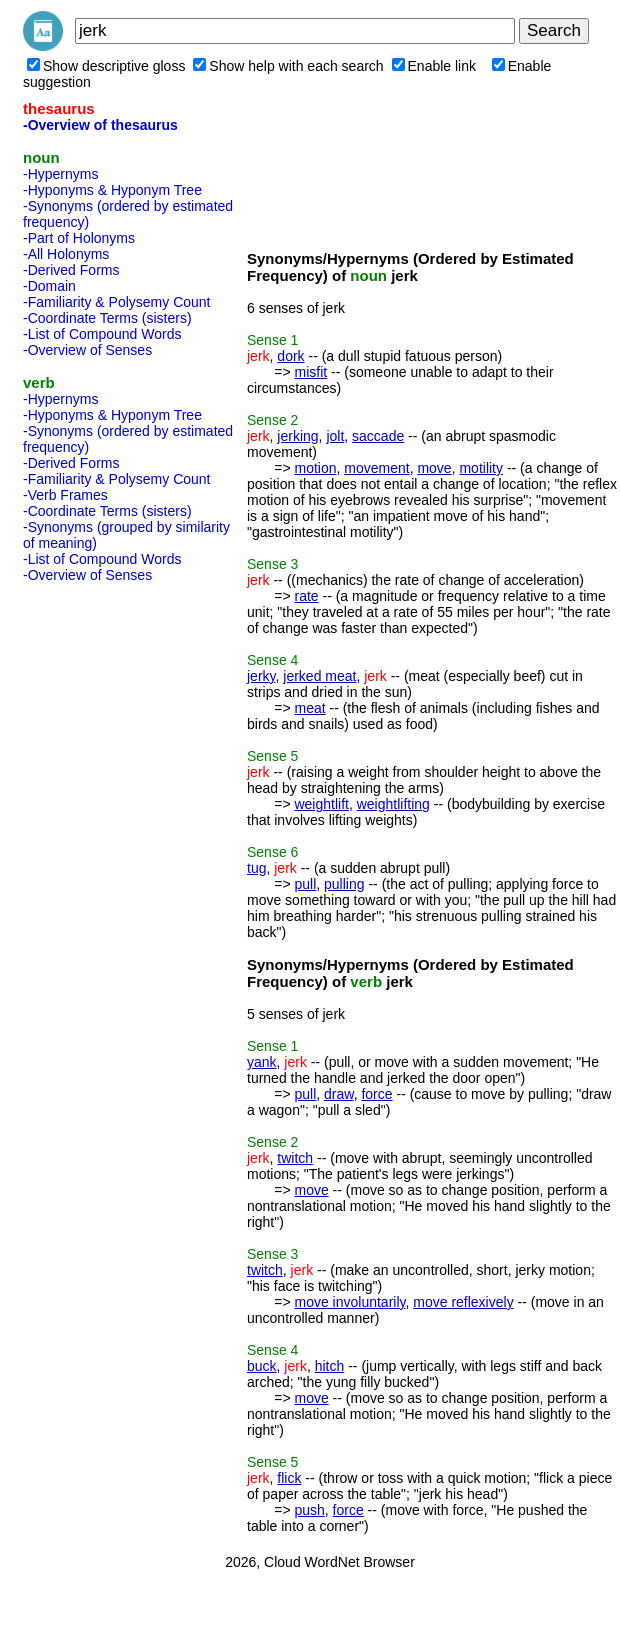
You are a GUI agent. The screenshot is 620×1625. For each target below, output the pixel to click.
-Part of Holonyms (79, 238)
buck (262, 1366)
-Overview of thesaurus (100, 125)
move (434, 468)
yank (262, 1062)
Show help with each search (288, 66)
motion (315, 468)
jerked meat (319, 676)
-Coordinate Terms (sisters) (107, 318)
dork (290, 356)
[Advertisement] (103, 890)
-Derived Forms (71, 270)
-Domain (49, 286)
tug (256, 868)
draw (339, 1094)
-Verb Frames (65, 495)
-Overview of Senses (87, 350)
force (376, 1094)
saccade (378, 436)
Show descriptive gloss (106, 66)
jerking (297, 436)
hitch (330, 1366)
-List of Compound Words (102, 334)
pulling (344, 884)
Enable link (434, 66)
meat (309, 708)
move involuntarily (349, 1302)
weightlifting (393, 804)
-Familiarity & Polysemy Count (117, 302)
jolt (335, 436)
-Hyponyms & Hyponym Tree (112, 190)
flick (289, 1478)
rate (306, 596)
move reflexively (463, 1302)
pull (305, 884)
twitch (295, 1158)
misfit (310, 372)
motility (481, 468)
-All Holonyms (66, 254)
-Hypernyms (60, 174)
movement (376, 468)
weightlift (321, 804)
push (309, 1510)
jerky (261, 676)
